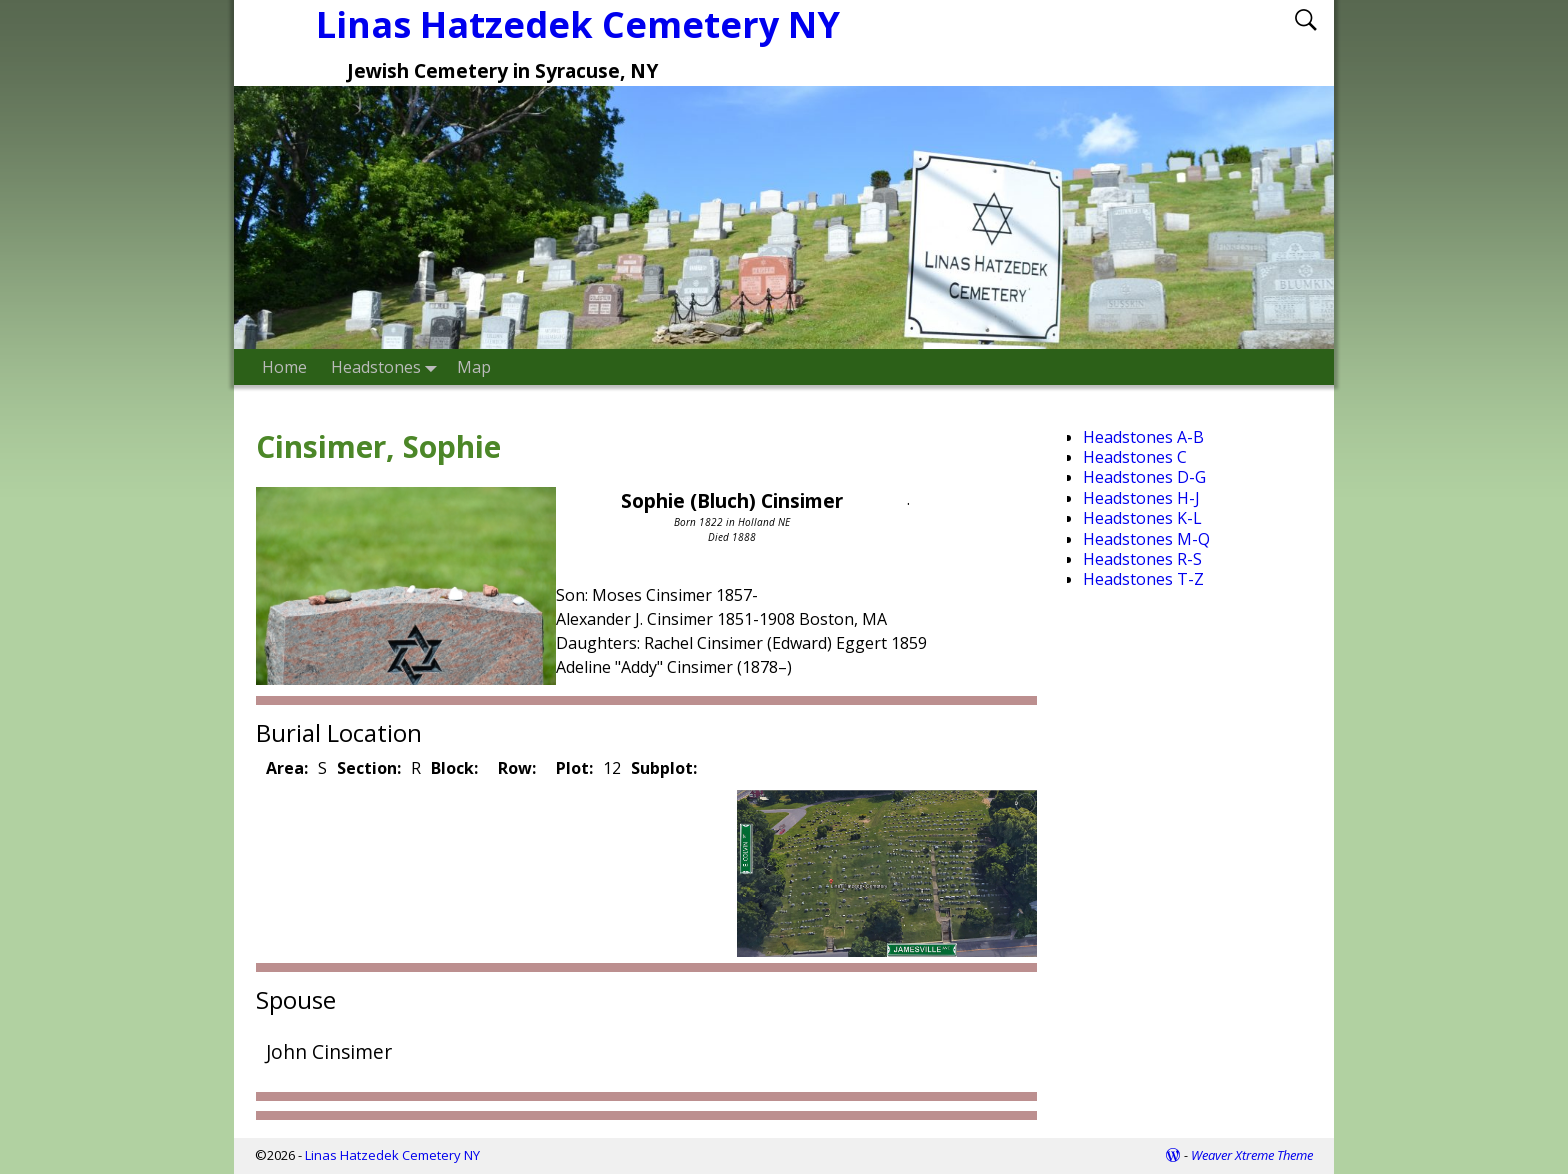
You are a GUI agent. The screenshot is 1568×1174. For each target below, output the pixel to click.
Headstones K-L (1142, 518)
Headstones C (1135, 457)
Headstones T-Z (1143, 579)
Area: (287, 768)
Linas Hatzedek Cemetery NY (392, 1155)
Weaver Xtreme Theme (1252, 1155)
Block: (454, 768)
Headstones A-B (1143, 437)
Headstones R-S (1142, 559)
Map (474, 367)
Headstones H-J (1141, 498)
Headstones (388, 366)
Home (284, 367)
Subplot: (664, 768)
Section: (369, 768)
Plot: (574, 768)
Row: (517, 768)
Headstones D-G (1144, 477)
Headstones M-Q (1146, 539)
